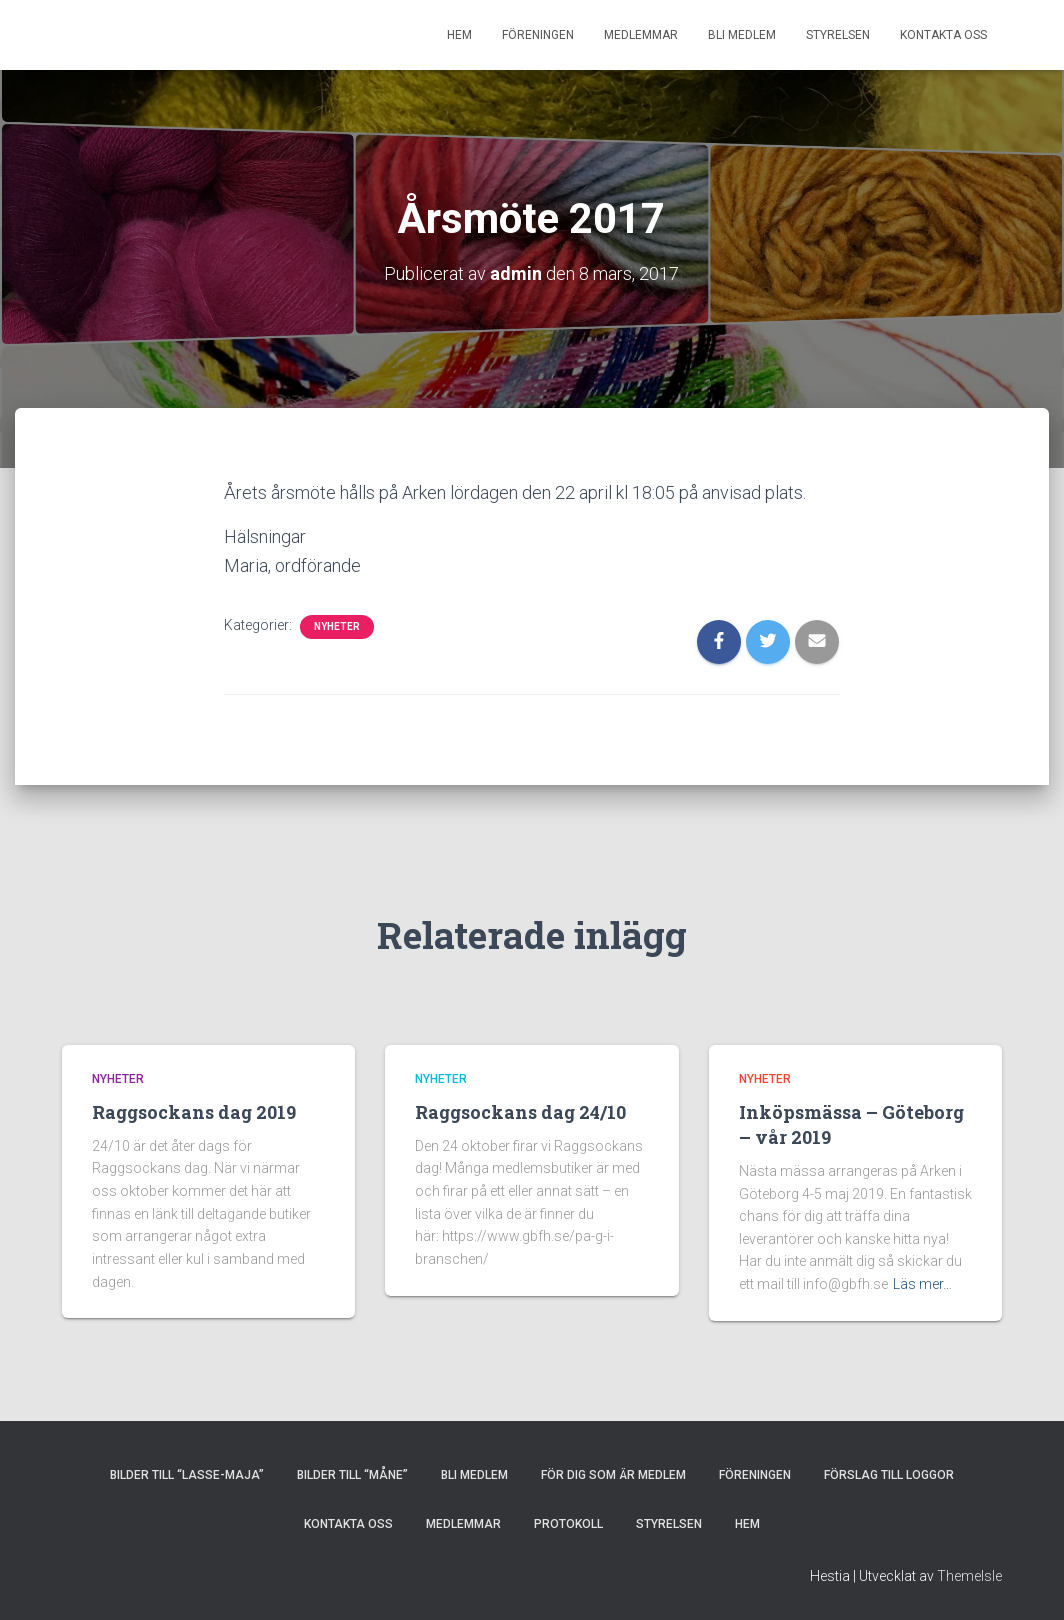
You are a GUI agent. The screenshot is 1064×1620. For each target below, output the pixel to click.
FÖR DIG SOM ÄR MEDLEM (613, 1475)
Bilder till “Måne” (352, 1475)
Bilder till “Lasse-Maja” (187, 1475)
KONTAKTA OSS (943, 35)
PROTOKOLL (568, 1524)
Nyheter (337, 626)
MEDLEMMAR (641, 35)
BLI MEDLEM (742, 35)
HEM (459, 35)
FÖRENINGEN (538, 35)
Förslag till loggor (889, 1475)
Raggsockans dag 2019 (194, 1112)
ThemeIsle (969, 1576)
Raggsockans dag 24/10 (520, 1112)
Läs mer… (922, 1284)
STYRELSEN (838, 35)
